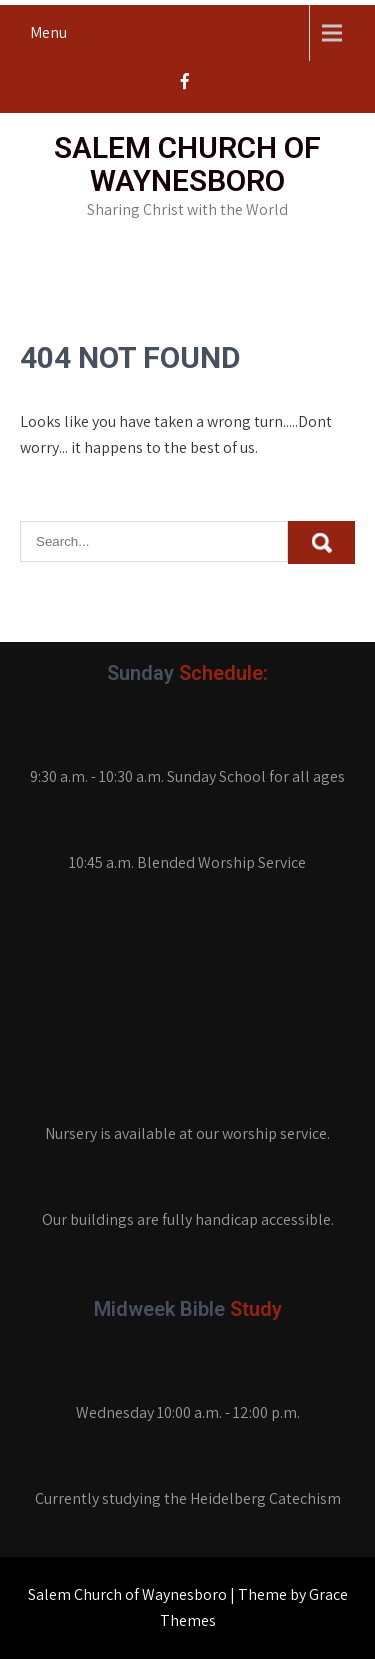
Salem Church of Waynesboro (187, 164)
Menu (48, 32)
